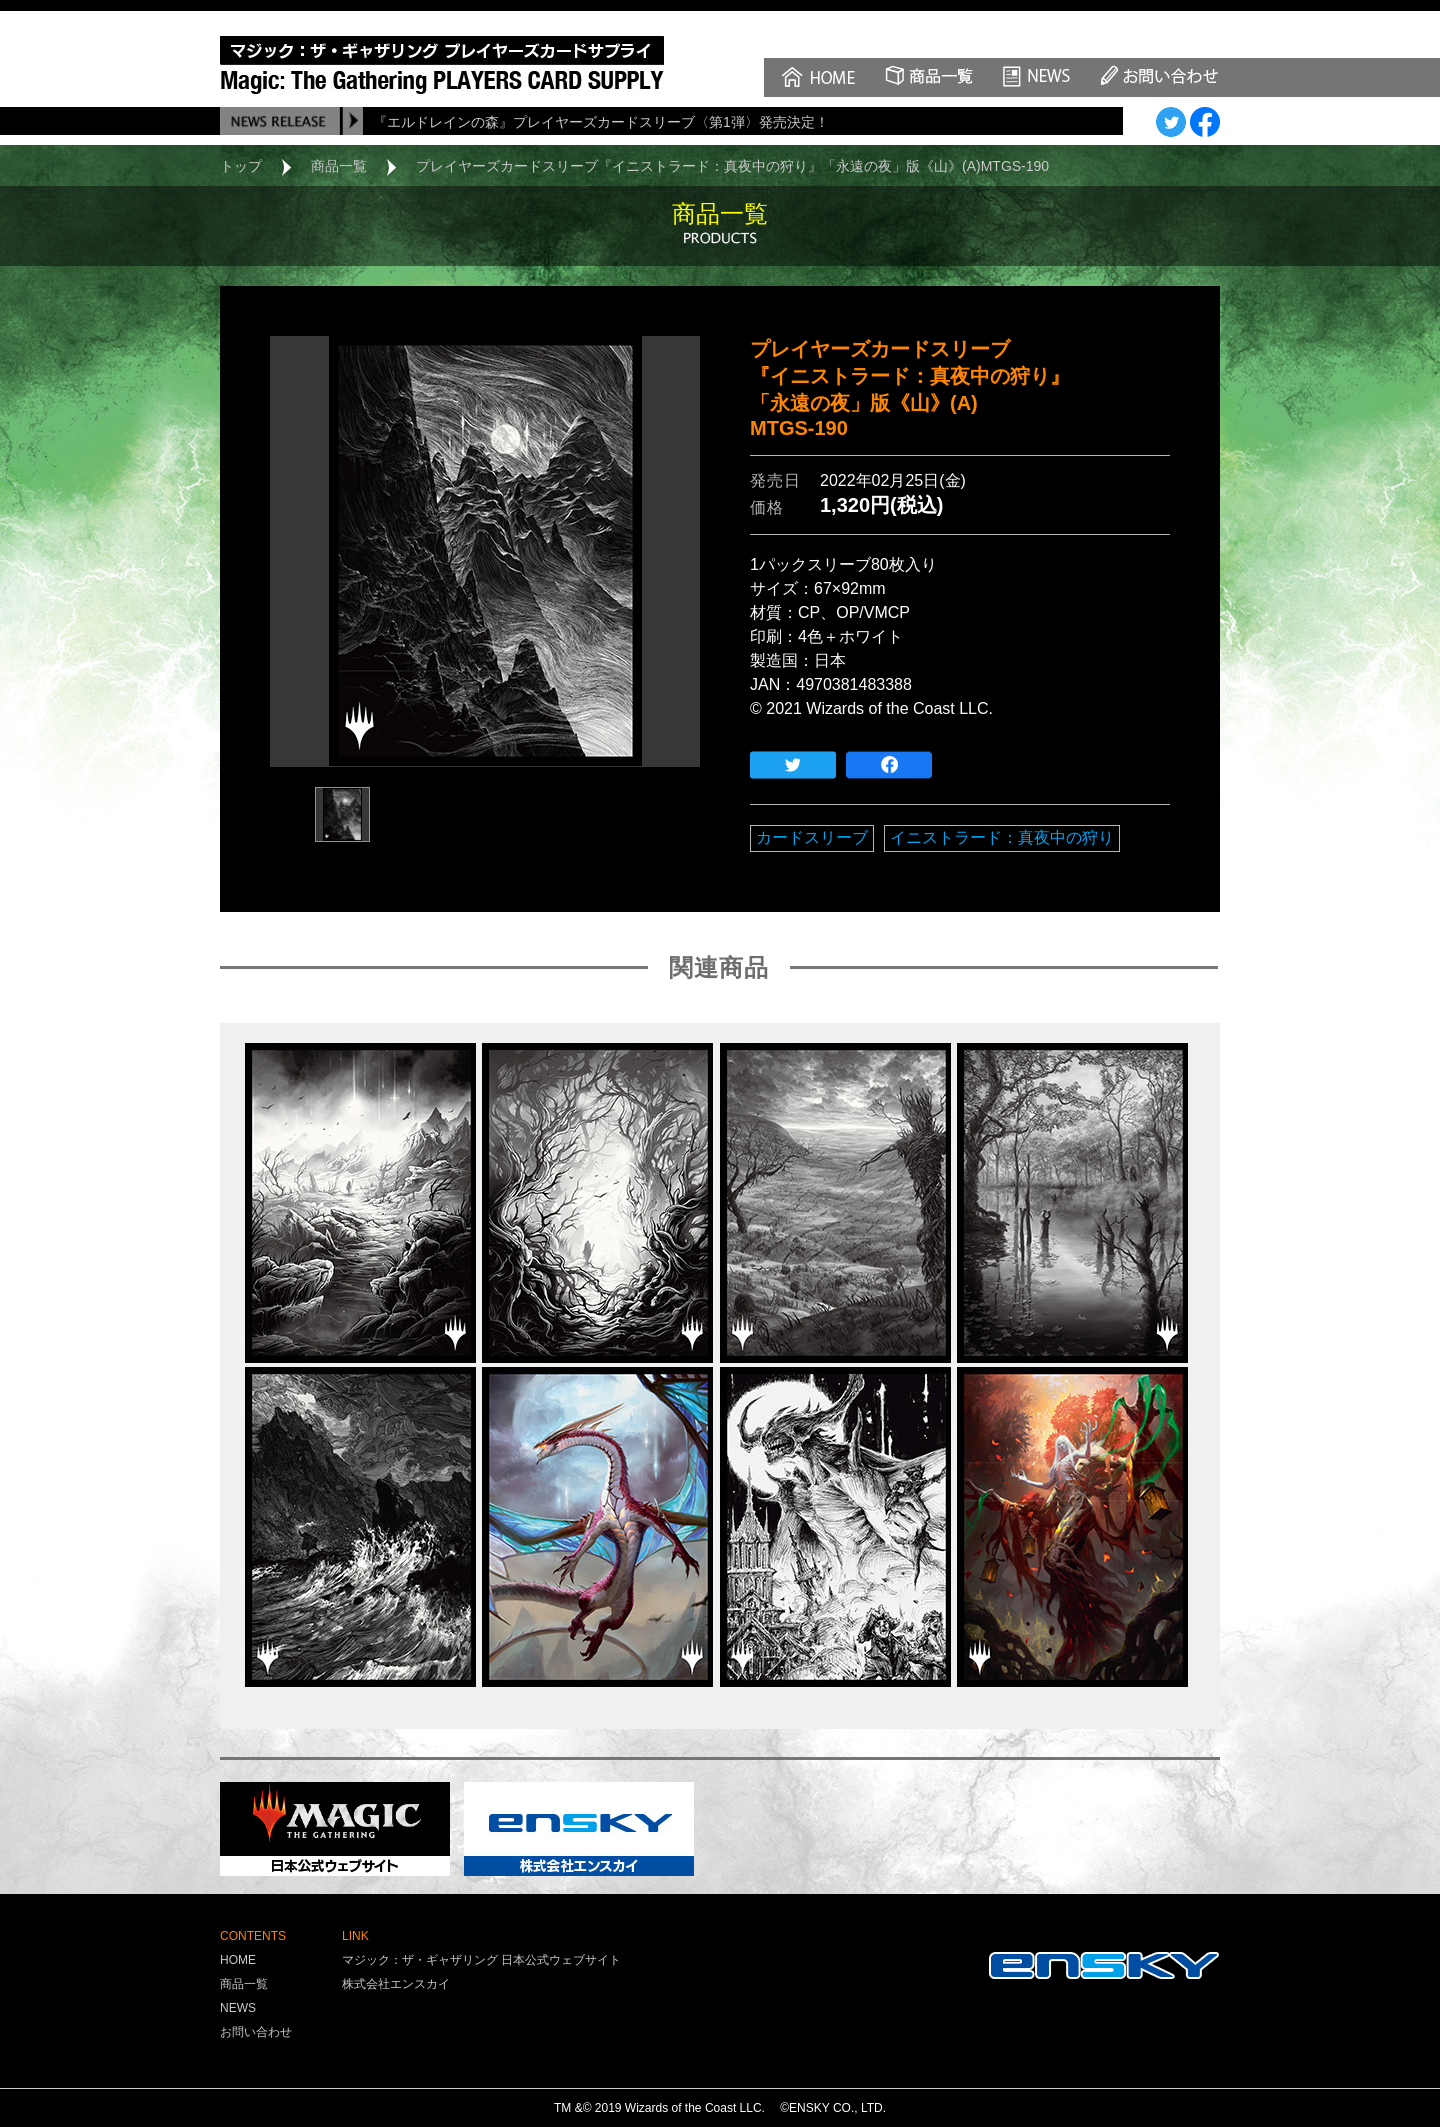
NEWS (238, 2008)
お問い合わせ (256, 2032)
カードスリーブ (812, 837)
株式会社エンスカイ (396, 1984)
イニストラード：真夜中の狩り (1002, 837)
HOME (238, 1960)
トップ (241, 166)
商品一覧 (339, 166)
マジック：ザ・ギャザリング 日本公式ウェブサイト (481, 1960)
